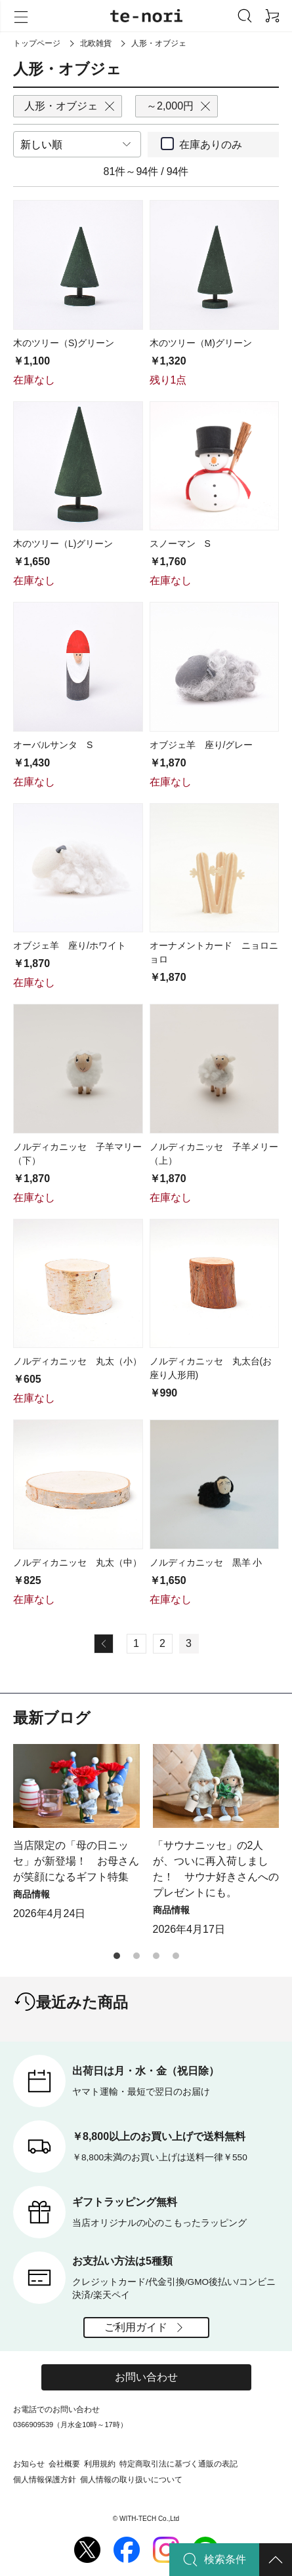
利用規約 (99, 2464)
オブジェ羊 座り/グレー (201, 745)
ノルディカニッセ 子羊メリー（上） (214, 1153)
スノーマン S (180, 543)
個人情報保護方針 (44, 2480)
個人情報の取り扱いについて (131, 2480)
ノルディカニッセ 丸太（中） (77, 1562)
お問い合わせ (146, 2377)
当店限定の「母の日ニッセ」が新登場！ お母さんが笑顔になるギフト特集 (76, 1861)
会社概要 (64, 2464)
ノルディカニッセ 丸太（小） (77, 1361)
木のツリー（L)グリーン (63, 543)
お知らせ (29, 2464)
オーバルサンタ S (53, 745)
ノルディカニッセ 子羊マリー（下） (77, 1153)
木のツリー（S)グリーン (63, 343)
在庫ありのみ (210, 144)
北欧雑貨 (96, 43)
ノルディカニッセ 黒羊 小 (206, 1562)
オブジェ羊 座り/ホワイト (69, 945)
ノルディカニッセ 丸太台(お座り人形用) (211, 1368)
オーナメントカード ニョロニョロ (214, 952)
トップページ (36, 43)
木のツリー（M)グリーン (201, 343)
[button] (117, 1955)
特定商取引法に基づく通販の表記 (178, 2464)
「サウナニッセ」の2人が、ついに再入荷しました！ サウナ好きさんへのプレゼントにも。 (216, 1869)
